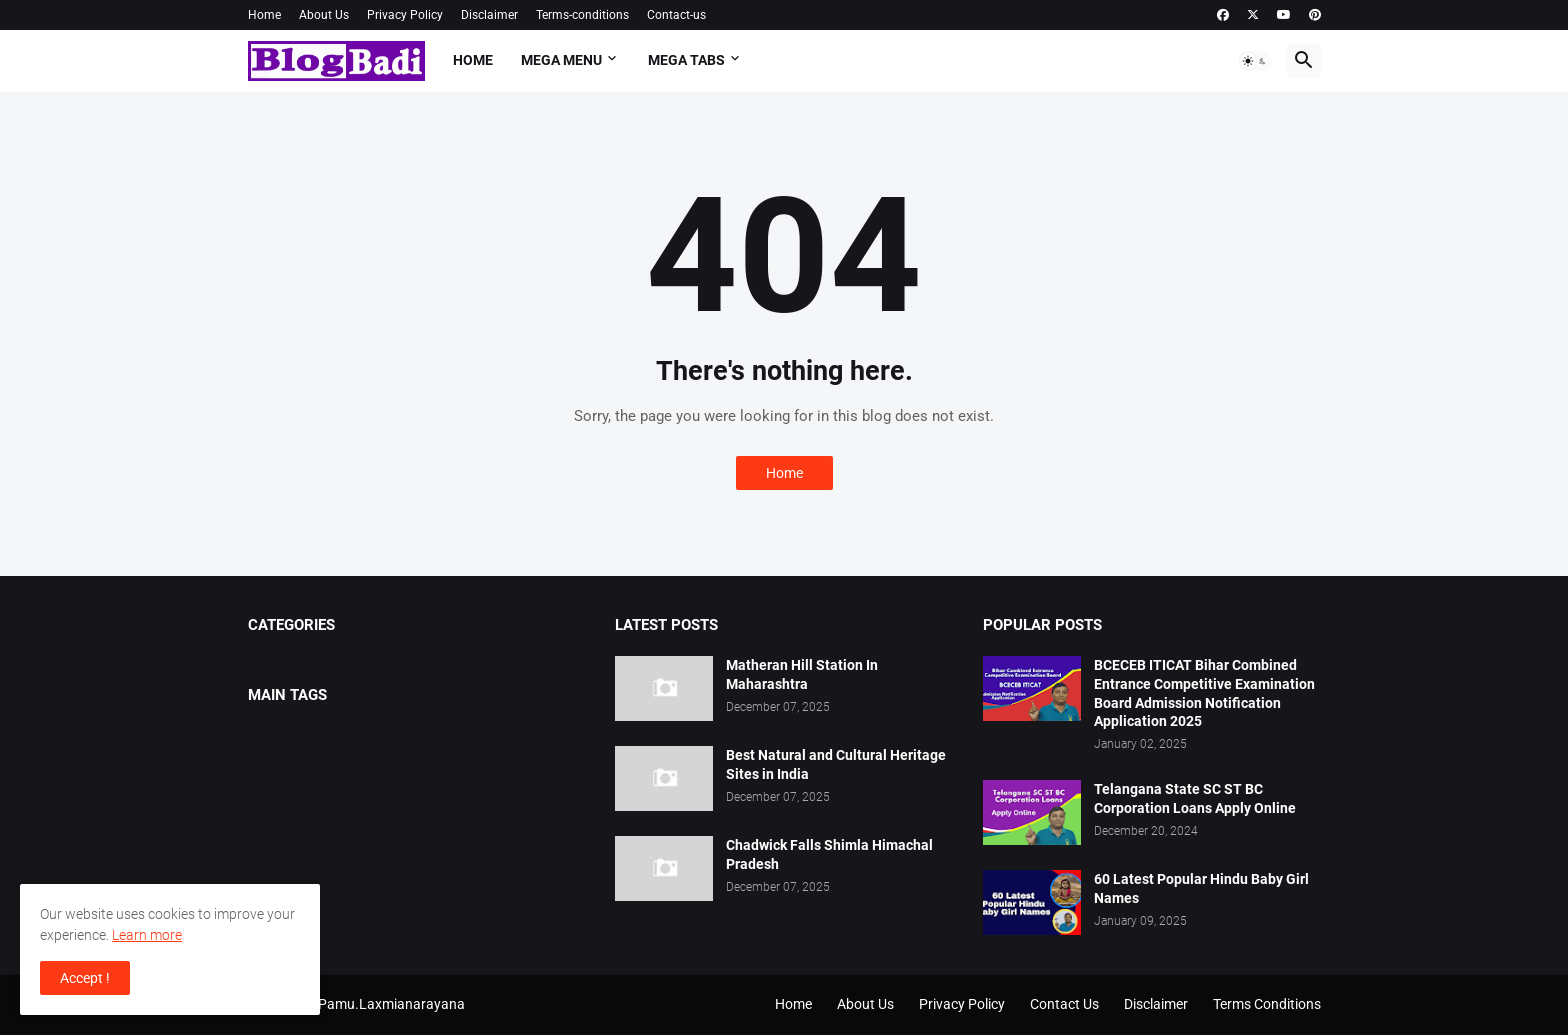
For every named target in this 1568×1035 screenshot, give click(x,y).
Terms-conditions (582, 15)
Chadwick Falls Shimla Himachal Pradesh (829, 854)
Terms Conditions (1267, 1004)
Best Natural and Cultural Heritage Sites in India (836, 764)
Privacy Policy (405, 15)
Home (264, 15)
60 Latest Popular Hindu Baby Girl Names (1201, 888)
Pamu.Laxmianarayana (391, 1004)
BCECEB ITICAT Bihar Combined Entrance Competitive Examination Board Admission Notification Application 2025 (1204, 693)
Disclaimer (489, 15)
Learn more (147, 935)
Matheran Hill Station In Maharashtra (802, 674)
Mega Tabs (686, 60)
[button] (1255, 61)
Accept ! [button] (85, 978)
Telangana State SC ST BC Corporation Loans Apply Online (1195, 798)
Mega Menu (561, 60)
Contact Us (1064, 1004)
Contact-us (676, 15)
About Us (324, 15)
